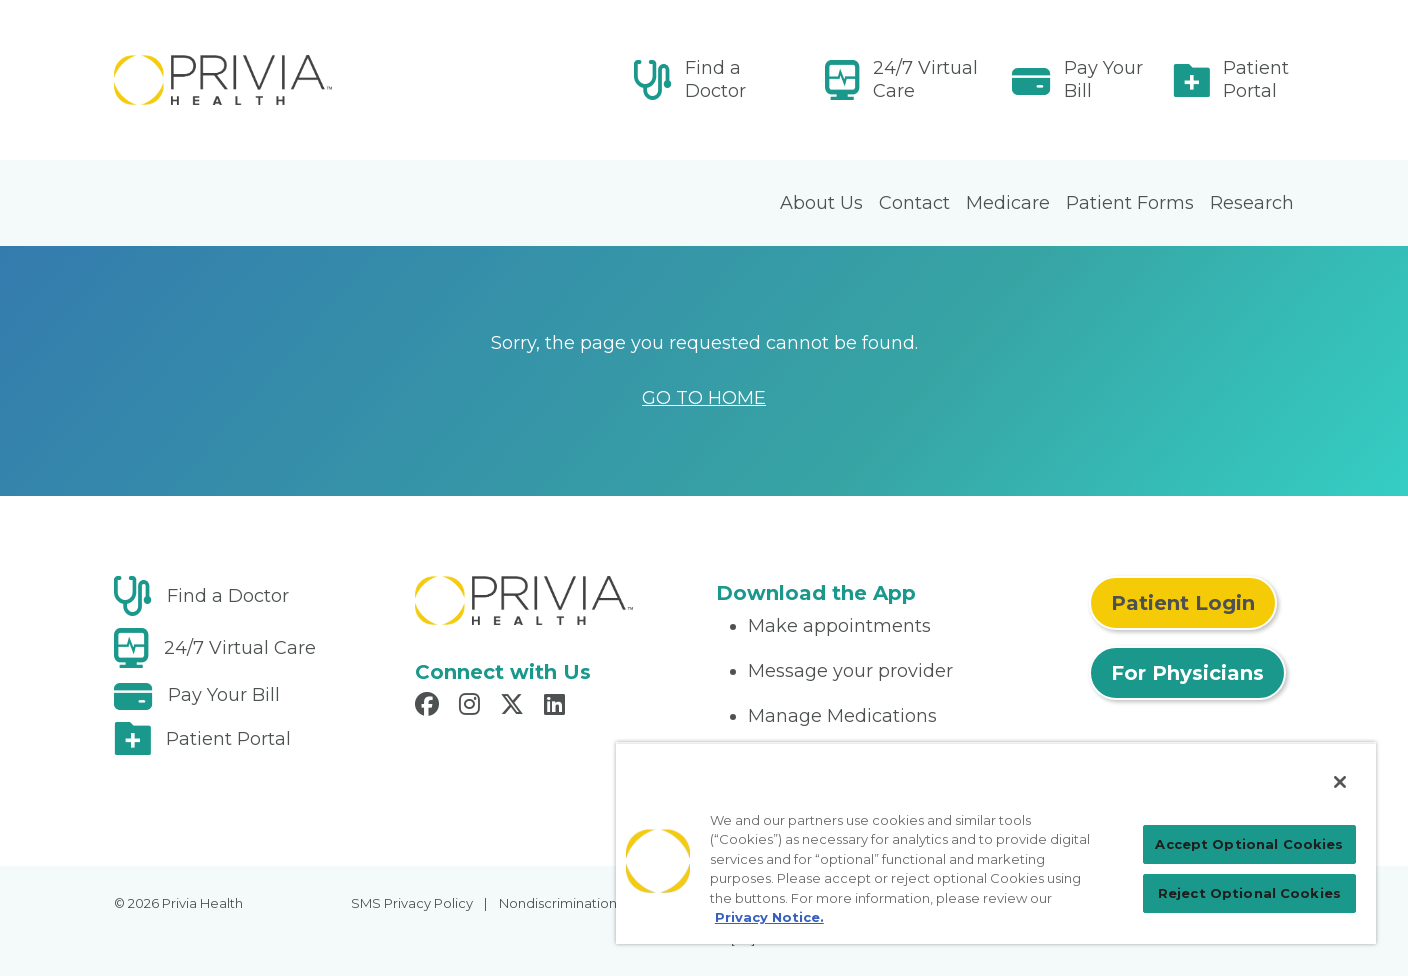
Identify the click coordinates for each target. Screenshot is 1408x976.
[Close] (1340, 782)
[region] (996, 843)
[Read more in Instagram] (472, 707)
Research (1252, 203)
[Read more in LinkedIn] (557, 707)
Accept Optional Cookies (1249, 844)
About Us (821, 203)
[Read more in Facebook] (430, 707)
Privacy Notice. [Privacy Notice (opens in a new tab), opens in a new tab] (769, 917)
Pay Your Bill (1103, 79)
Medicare (1008, 203)
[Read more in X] (515, 707)
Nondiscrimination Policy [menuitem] (579, 903)
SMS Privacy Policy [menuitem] (412, 903)
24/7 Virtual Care (925, 79)
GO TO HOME (704, 398)
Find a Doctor (715, 79)
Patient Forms (1130, 203)
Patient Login (1183, 603)
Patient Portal (1256, 79)
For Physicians (1187, 673)
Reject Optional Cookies (1249, 893)
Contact (914, 203)
